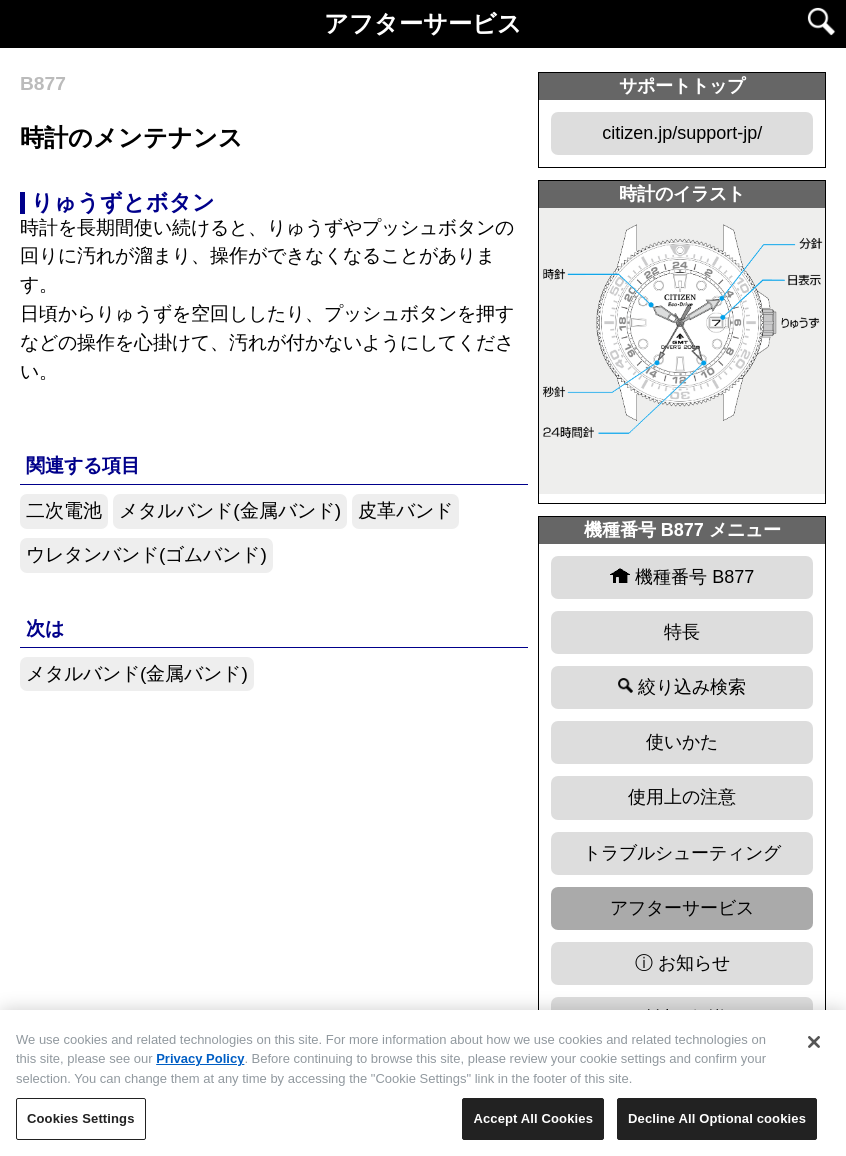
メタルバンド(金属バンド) (230, 510)
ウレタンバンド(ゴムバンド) (146, 554)
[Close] (814, 1049)
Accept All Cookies (533, 1126)
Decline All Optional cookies (717, 1126)
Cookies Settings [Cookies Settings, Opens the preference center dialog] (81, 1126)
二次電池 (64, 510)
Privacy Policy (200, 1066)
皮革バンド (405, 510)
